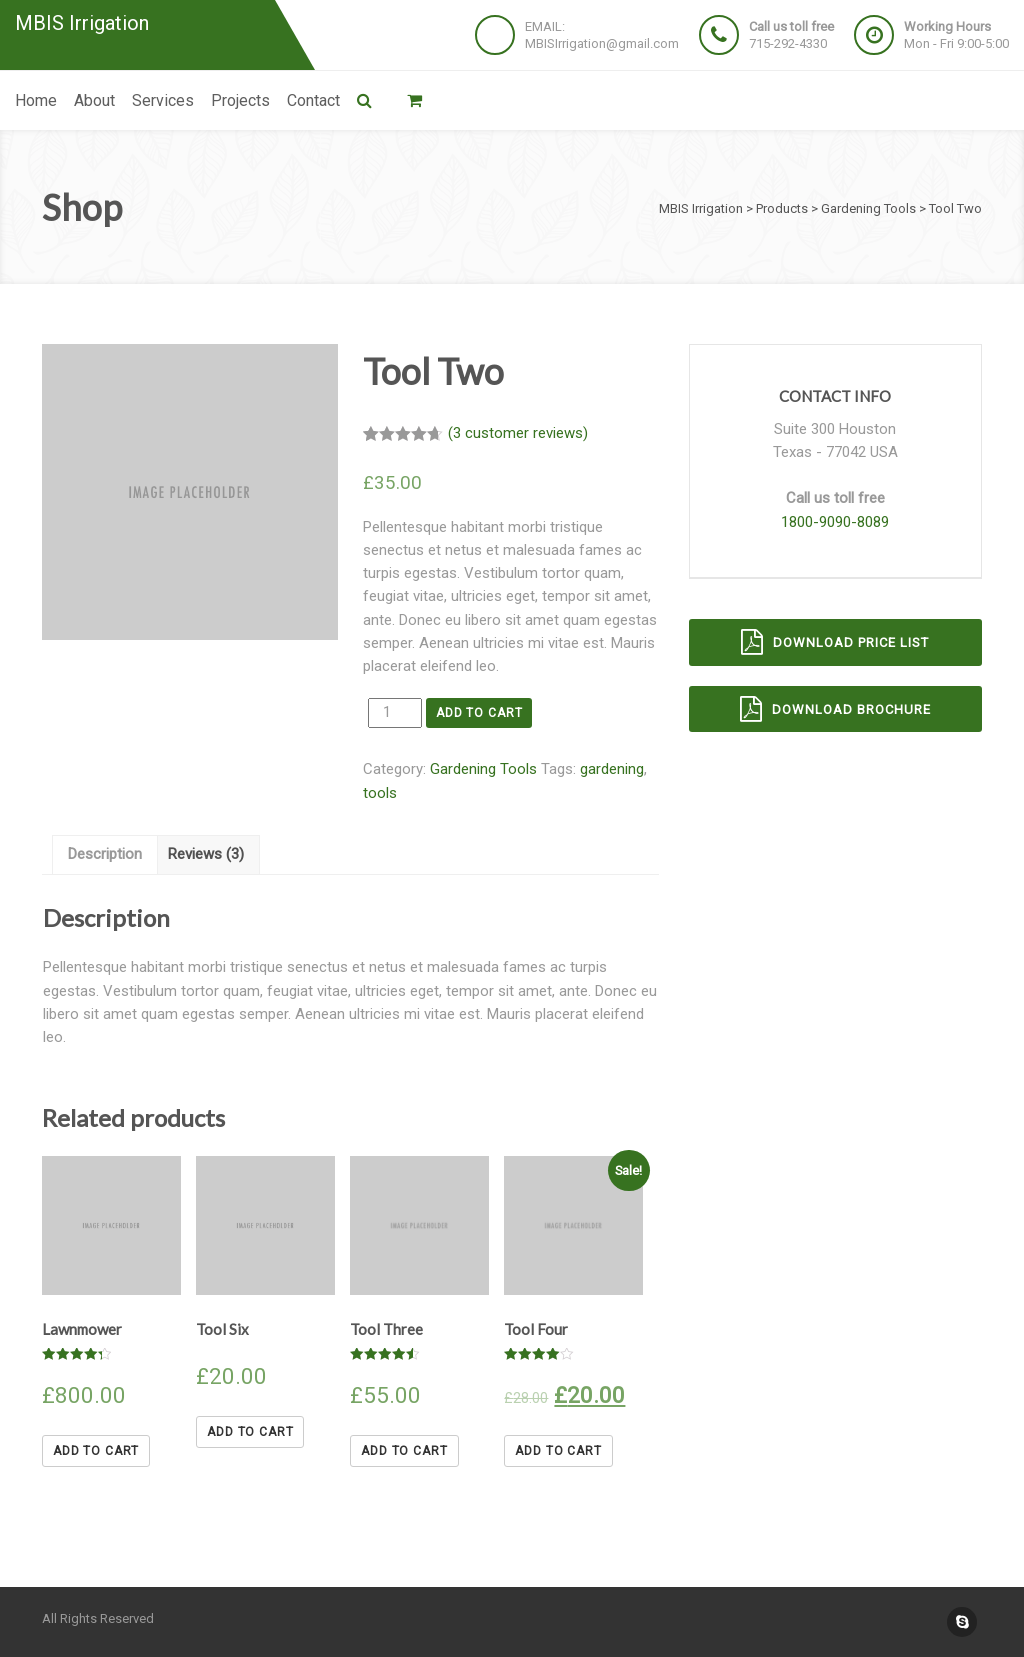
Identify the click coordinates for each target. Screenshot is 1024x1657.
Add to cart (479, 713)
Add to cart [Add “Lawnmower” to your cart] (96, 1451)
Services (163, 100)
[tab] (105, 855)
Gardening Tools (483, 769)
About (94, 100)
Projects (240, 100)
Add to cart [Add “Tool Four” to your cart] (558, 1451)
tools (380, 793)
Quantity (363, 711)
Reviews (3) (206, 854)
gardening (612, 769)
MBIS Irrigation (82, 23)
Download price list (835, 642)
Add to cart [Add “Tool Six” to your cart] (250, 1432)
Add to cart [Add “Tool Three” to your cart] (404, 1451)
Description (105, 854)
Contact (313, 100)
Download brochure (835, 709)
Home (36, 100)
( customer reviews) (518, 433)
